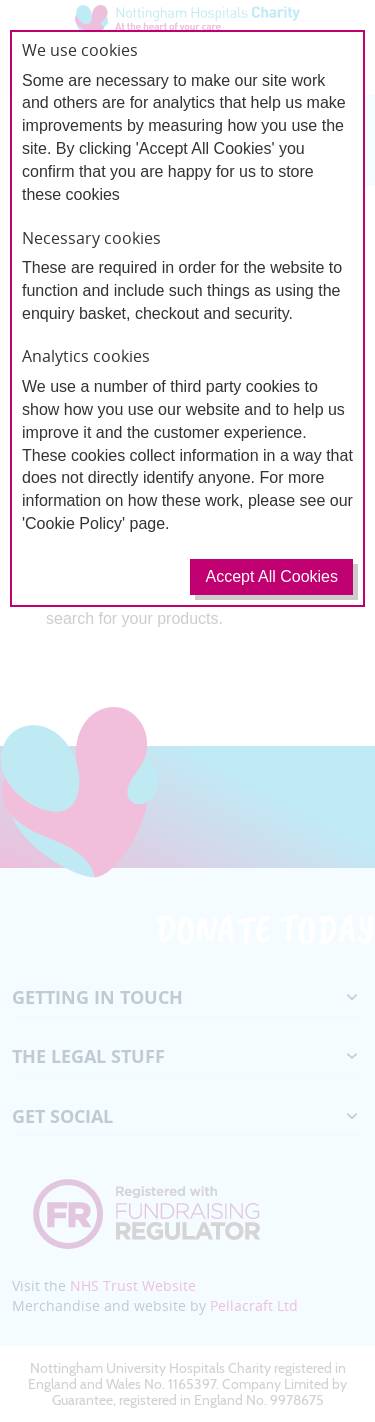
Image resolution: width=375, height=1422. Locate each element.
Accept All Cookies (271, 576)
